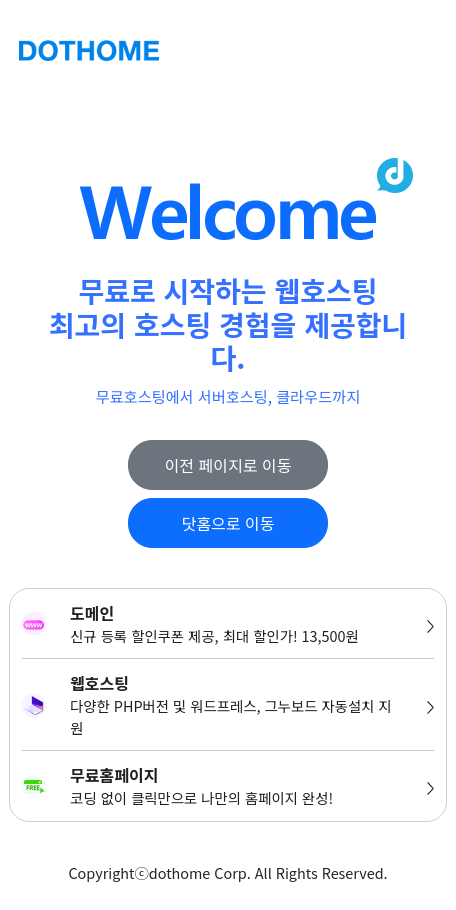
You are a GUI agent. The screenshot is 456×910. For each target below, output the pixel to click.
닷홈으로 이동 (228, 523)
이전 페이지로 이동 (228, 465)
